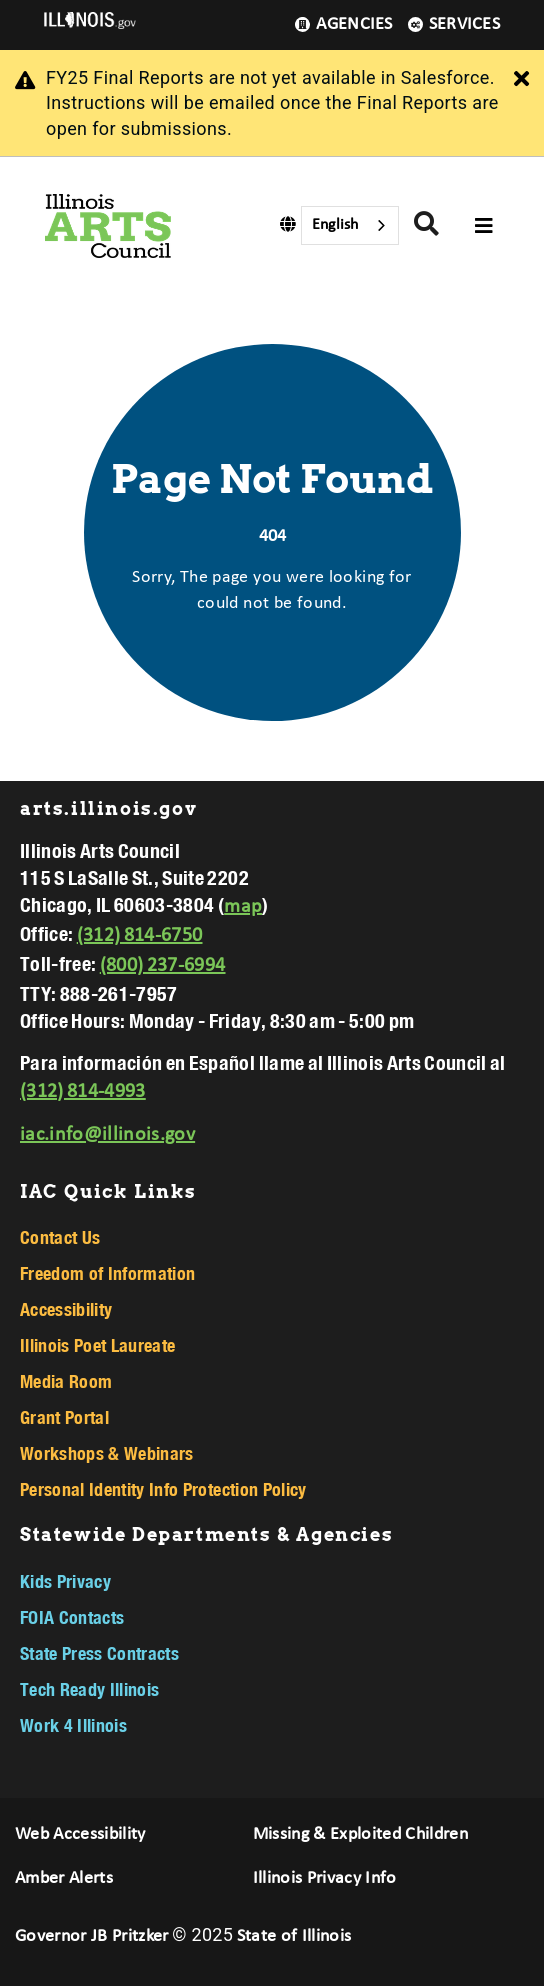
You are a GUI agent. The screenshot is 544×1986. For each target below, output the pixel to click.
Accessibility (66, 1309)
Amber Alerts (64, 1878)
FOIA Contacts (72, 1617)
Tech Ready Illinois (89, 1689)
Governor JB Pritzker (92, 1936)
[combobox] (350, 225)
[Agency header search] (426, 226)
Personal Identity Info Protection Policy (163, 1489)
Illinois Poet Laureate (97, 1345)
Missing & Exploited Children (361, 1834)
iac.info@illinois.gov (107, 1135)
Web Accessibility (80, 1834)
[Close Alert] (521, 80)
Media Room (66, 1381)
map (243, 907)
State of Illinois (294, 1936)
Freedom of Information (107, 1273)
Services (454, 24)
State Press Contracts (99, 1653)
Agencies (343, 24)
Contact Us (60, 1237)
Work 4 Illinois (73, 1725)
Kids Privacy (65, 1581)
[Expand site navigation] (484, 226)
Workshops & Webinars (107, 1453)
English (335, 225)
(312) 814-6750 (140, 936)
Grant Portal (64, 1417)
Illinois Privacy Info (325, 1878)
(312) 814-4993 (83, 1092)
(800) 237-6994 (163, 966)
